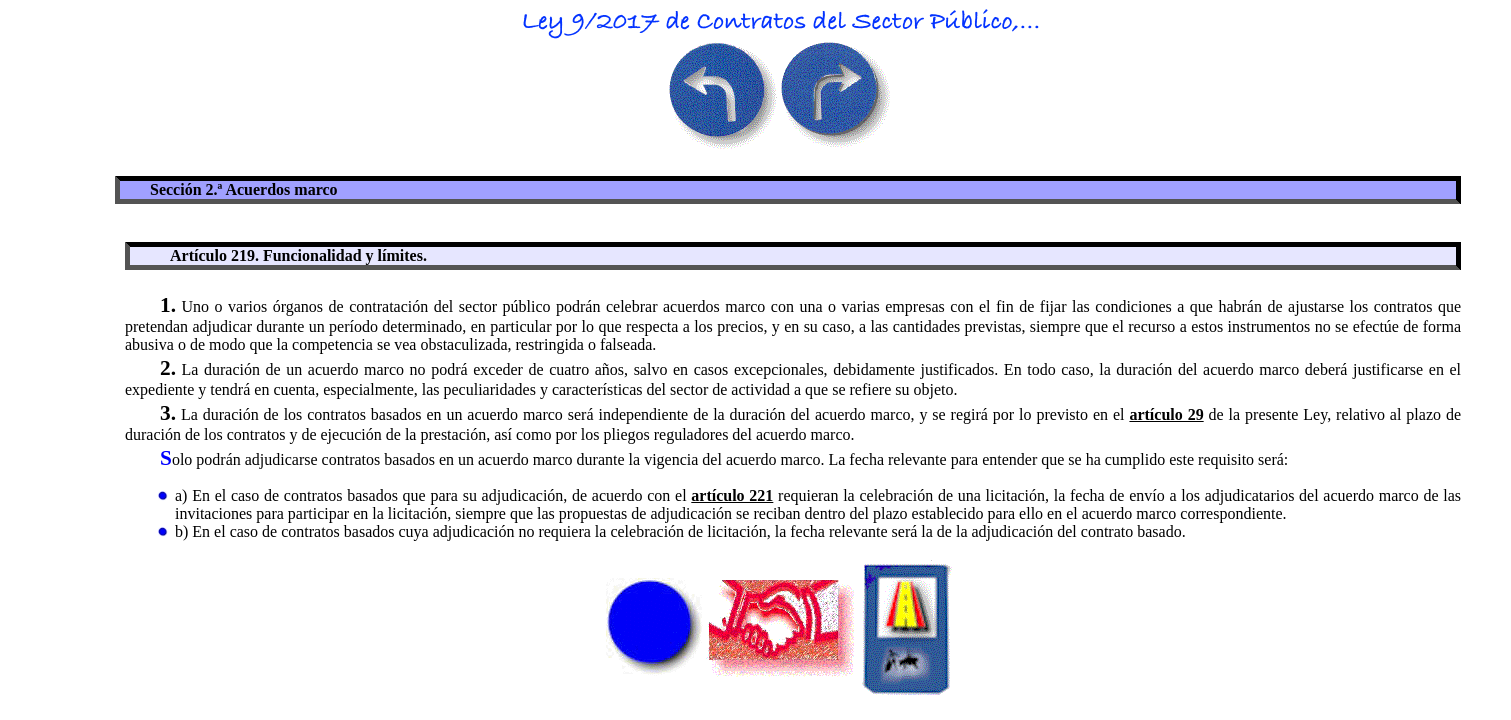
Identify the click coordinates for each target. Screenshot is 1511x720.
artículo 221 (732, 495)
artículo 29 (1166, 414)
